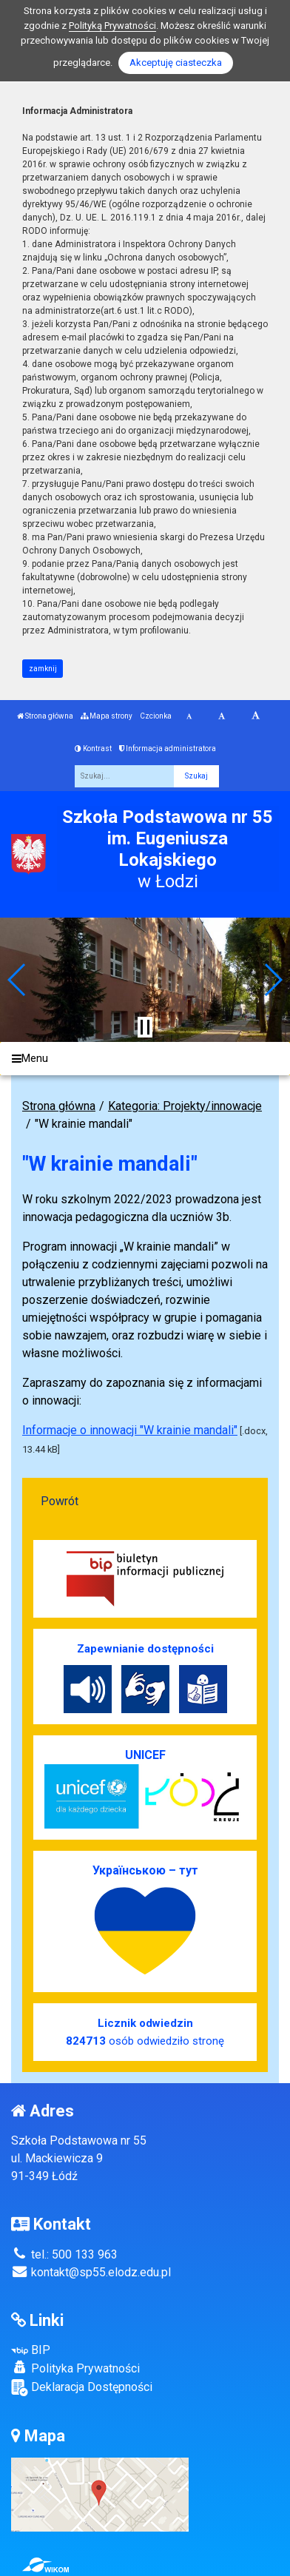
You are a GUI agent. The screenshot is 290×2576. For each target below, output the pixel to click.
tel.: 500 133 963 (64, 2254)
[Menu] (145, 1058)
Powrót (59, 1501)
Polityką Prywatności (112, 25)
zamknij (43, 669)
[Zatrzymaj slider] (145, 1027)
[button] (17, 980)
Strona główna (45, 716)
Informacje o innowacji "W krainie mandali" (129, 1430)
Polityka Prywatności (75, 2368)
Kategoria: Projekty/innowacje (185, 1106)
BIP (30, 2350)
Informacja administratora (167, 748)
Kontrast (93, 748)
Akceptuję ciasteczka (175, 62)
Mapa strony (106, 716)
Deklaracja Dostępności (81, 2387)
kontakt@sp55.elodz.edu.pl (91, 2272)
